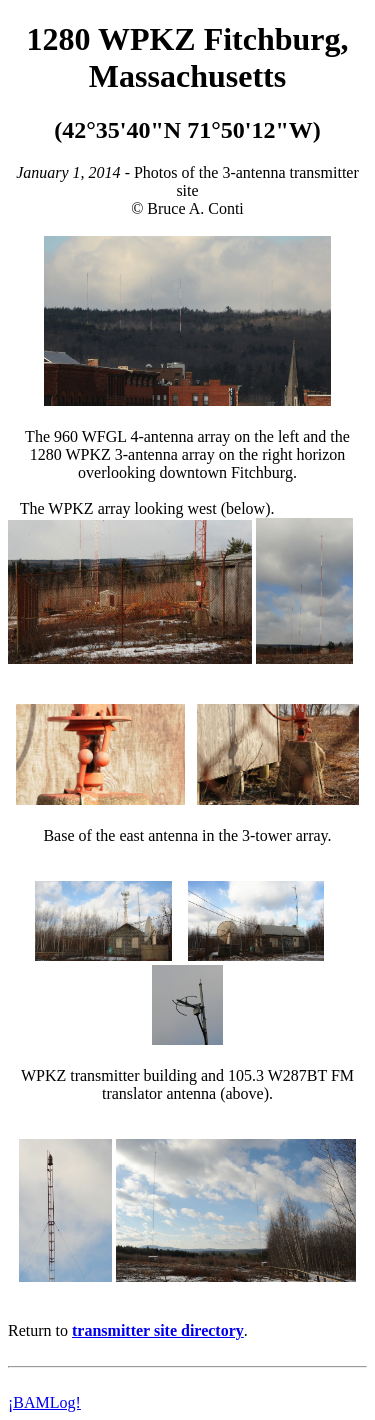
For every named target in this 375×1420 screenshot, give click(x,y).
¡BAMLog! (44, 1402)
